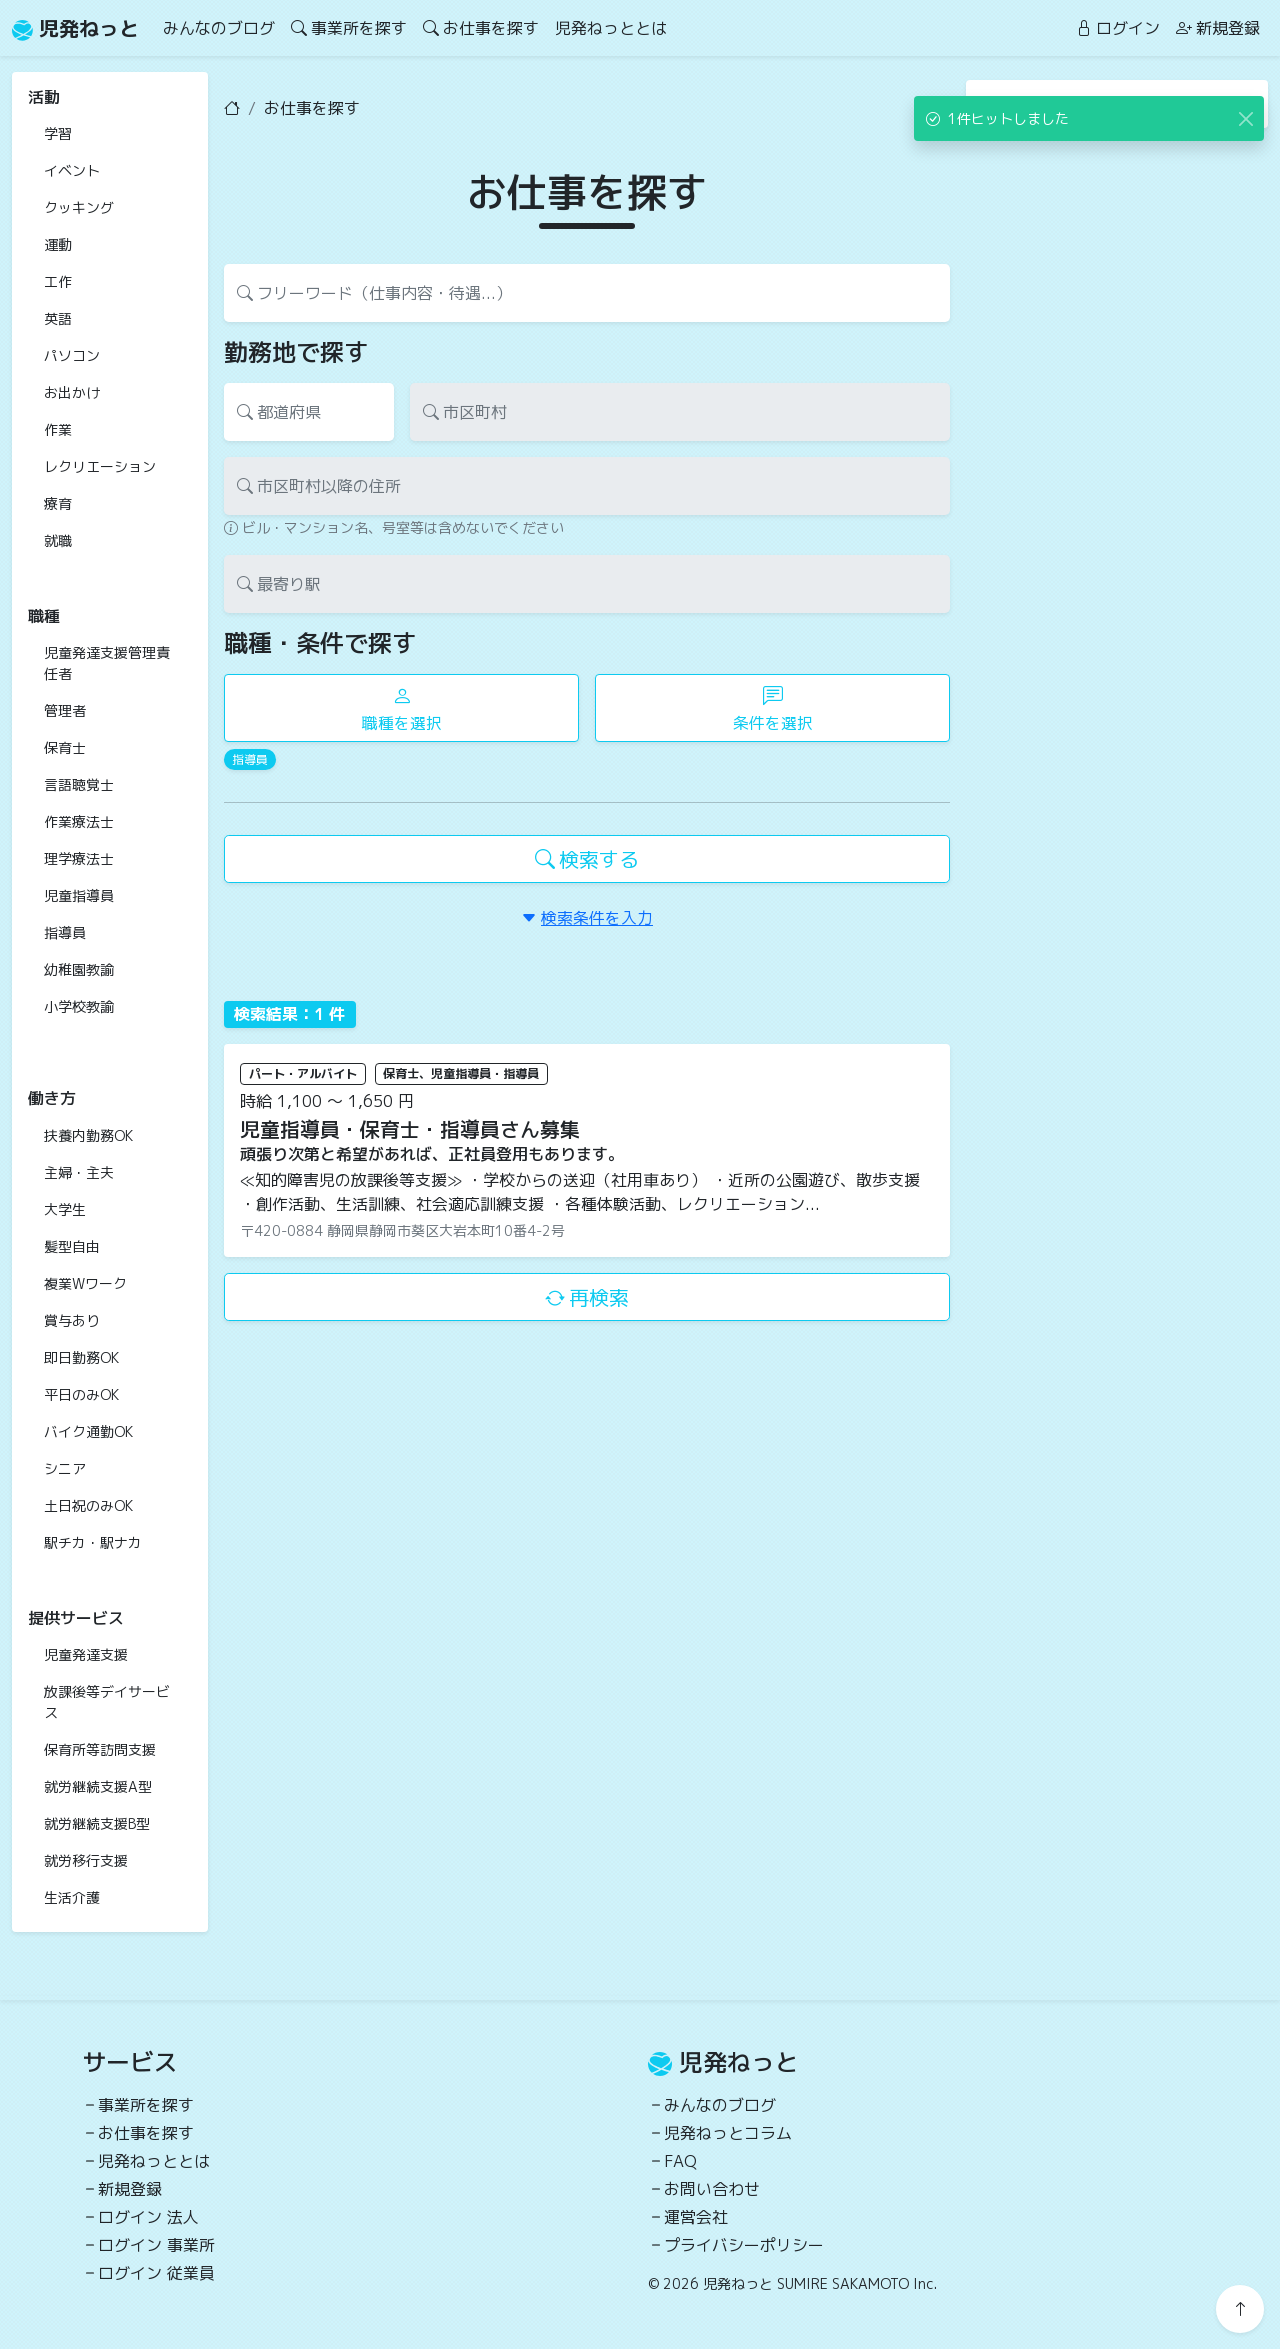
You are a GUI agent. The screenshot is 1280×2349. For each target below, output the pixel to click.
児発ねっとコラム (728, 2133)
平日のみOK (81, 1394)
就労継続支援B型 (97, 1823)
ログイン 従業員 (156, 2273)
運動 (58, 244)
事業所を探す (349, 28)
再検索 (587, 1297)
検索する (587, 859)
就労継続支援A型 (98, 1786)
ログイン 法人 (148, 2217)
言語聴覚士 (79, 784)
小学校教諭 (79, 1006)
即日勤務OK (81, 1357)
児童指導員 (79, 895)
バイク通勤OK (88, 1431)
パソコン (72, 355)
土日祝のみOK (88, 1505)
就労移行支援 (86, 1860)
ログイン (1118, 28)
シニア (65, 1468)
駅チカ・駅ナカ (93, 1542)
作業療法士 (79, 821)
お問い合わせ (712, 2189)
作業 (58, 429)
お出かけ (72, 392)
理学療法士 (79, 858)
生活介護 (72, 1897)
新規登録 (1218, 28)
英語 (58, 318)
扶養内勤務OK (88, 1135)
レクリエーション (100, 466)
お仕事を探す (481, 28)
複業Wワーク (85, 1283)
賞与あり (72, 1320)
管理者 (65, 710)
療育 (58, 503)
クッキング (79, 207)
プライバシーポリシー (744, 2245)
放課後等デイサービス (107, 1702)
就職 (58, 540)
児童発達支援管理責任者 (107, 663)
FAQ (680, 2161)
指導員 (65, 932)
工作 (58, 281)
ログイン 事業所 (156, 2245)
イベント (72, 170)
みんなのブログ (219, 28)
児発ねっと (75, 28)
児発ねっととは (611, 28)
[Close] (1245, 118)
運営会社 (696, 2217)
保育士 (65, 747)
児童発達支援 (86, 1654)
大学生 (65, 1209)
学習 (58, 133)
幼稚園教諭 (79, 969)
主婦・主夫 (79, 1172)
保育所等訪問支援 (100, 1749)
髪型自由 (72, 1246)
